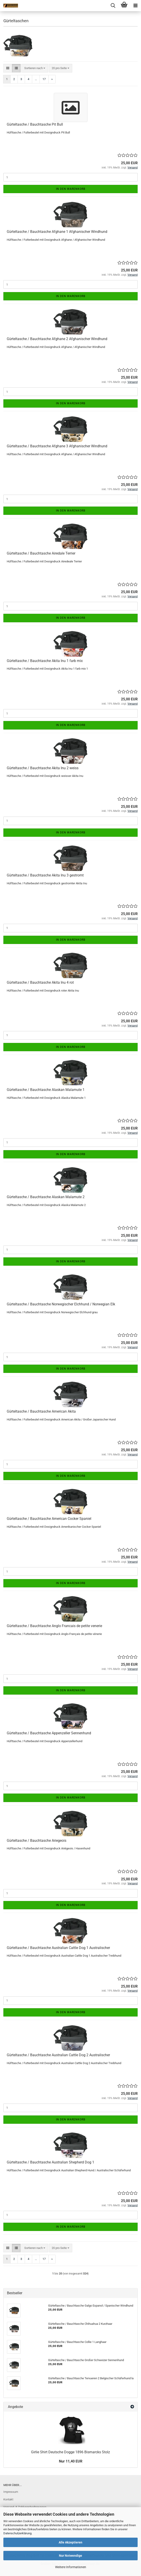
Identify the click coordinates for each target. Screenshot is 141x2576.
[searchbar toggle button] (113, 5)
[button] (7, 68)
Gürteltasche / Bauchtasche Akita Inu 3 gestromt (45, 875)
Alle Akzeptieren (70, 2542)
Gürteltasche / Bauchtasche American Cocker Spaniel (49, 1518)
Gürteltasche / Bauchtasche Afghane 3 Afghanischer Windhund (57, 446)
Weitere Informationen (70, 2567)
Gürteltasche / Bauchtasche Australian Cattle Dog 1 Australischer (58, 1948)
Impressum (10, 2491)
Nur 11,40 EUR (70, 2461)
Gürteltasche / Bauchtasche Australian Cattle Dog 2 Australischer (58, 2055)
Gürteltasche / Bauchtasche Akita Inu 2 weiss (42, 768)
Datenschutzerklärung (17, 2533)
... (36, 79)
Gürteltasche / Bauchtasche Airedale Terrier (41, 553)
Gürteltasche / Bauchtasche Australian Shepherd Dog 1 (50, 2162)
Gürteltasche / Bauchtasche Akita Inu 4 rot (40, 982)
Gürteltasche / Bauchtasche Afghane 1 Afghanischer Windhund (57, 231)
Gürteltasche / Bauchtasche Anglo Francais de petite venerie (54, 1626)
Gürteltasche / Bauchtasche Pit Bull (35, 124)
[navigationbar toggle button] (135, 5)
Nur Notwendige (70, 2555)
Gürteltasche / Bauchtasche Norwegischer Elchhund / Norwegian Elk (61, 1304)
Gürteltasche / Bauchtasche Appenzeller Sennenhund (49, 1733)
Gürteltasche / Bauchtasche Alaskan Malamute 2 (46, 1197)
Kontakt (8, 2499)
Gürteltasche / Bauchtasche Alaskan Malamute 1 (46, 1090)
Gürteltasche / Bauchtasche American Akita (41, 1411)
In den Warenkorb (70, 188)
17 (44, 79)
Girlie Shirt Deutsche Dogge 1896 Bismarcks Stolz (70, 2452)
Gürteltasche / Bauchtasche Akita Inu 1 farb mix (45, 661)
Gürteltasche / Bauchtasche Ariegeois (36, 1840)
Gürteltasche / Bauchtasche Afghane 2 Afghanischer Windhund (57, 339)
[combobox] (34, 68)
